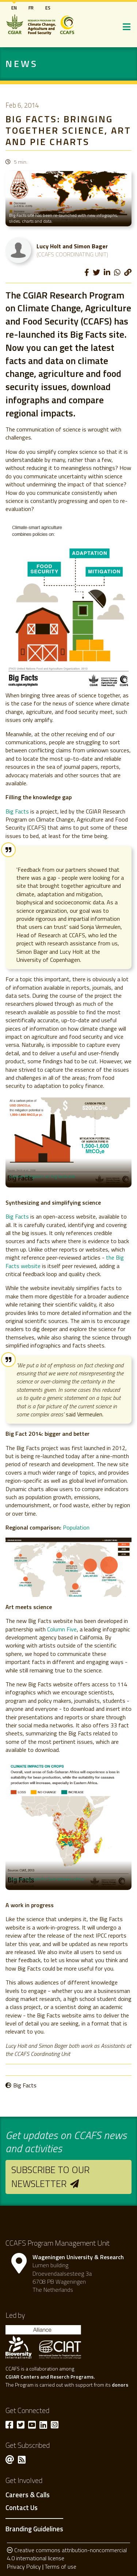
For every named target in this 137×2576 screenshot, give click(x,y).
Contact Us (21, 2508)
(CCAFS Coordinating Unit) (72, 254)
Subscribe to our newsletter (50, 2176)
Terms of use (60, 2566)
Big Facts (17, 811)
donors (120, 2384)
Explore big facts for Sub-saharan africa (46, 1878)
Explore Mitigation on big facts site (42, 1176)
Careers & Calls (27, 2495)
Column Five (62, 1629)
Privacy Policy (24, 2566)
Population (76, 1527)
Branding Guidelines (34, 2529)
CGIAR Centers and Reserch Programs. (50, 2376)
